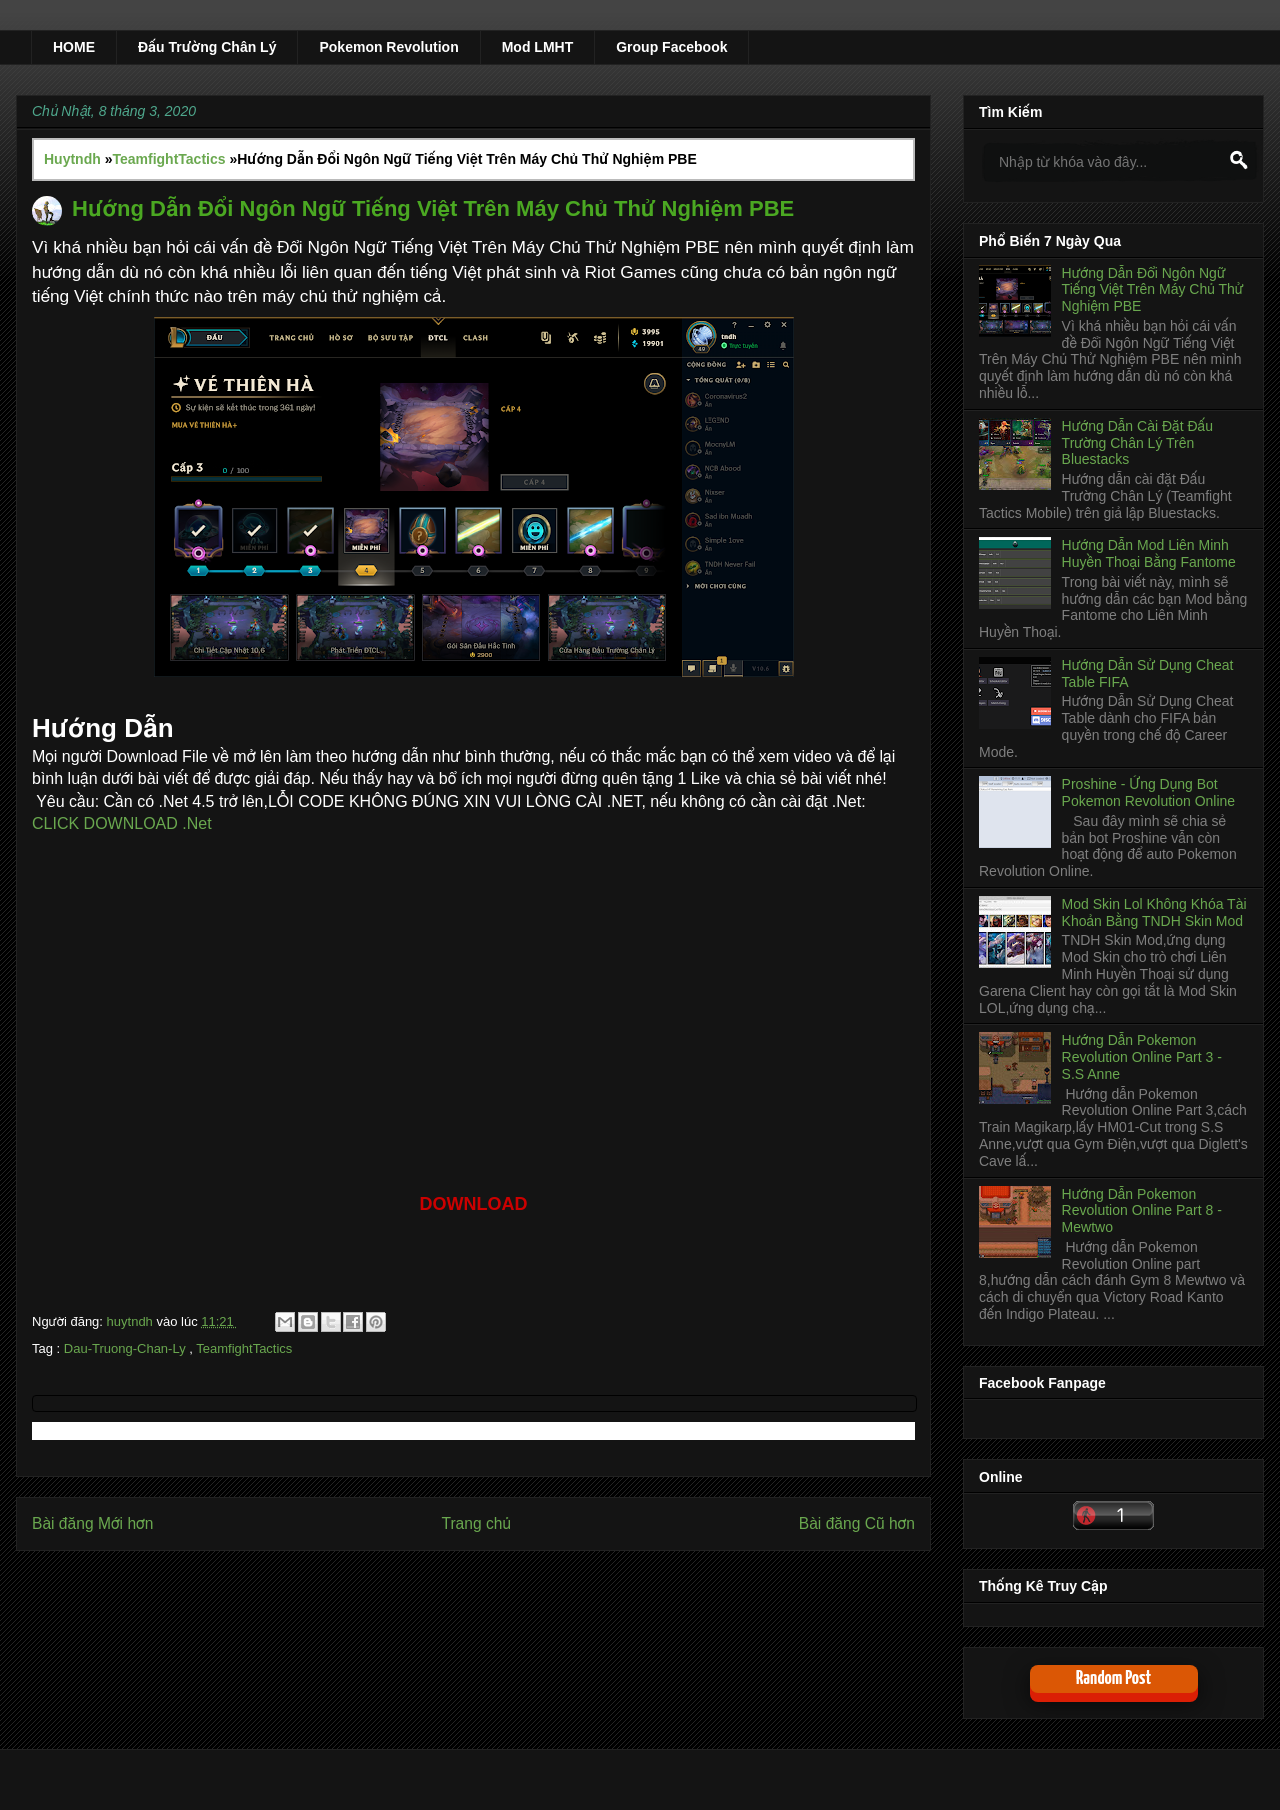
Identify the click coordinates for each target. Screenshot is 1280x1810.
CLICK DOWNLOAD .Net (122, 823)
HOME (74, 47)
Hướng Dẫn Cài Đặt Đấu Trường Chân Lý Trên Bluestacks (1137, 443)
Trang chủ (475, 1523)
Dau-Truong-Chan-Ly (126, 1348)
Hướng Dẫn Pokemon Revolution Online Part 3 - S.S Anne (1142, 1057)
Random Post (1113, 1678)
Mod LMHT (538, 47)
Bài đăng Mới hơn (92, 1523)
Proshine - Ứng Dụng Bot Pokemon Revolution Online (1149, 792)
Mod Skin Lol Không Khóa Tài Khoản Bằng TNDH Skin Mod (1154, 912)
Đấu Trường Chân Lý (207, 47)
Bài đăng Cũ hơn (857, 1523)
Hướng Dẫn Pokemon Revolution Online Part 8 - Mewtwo (1142, 1211)
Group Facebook (671, 47)
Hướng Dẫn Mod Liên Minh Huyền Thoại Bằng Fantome (1149, 553)
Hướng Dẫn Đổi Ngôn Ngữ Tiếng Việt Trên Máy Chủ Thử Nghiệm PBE (1153, 290)
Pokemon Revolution (388, 47)
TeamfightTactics (244, 1348)
